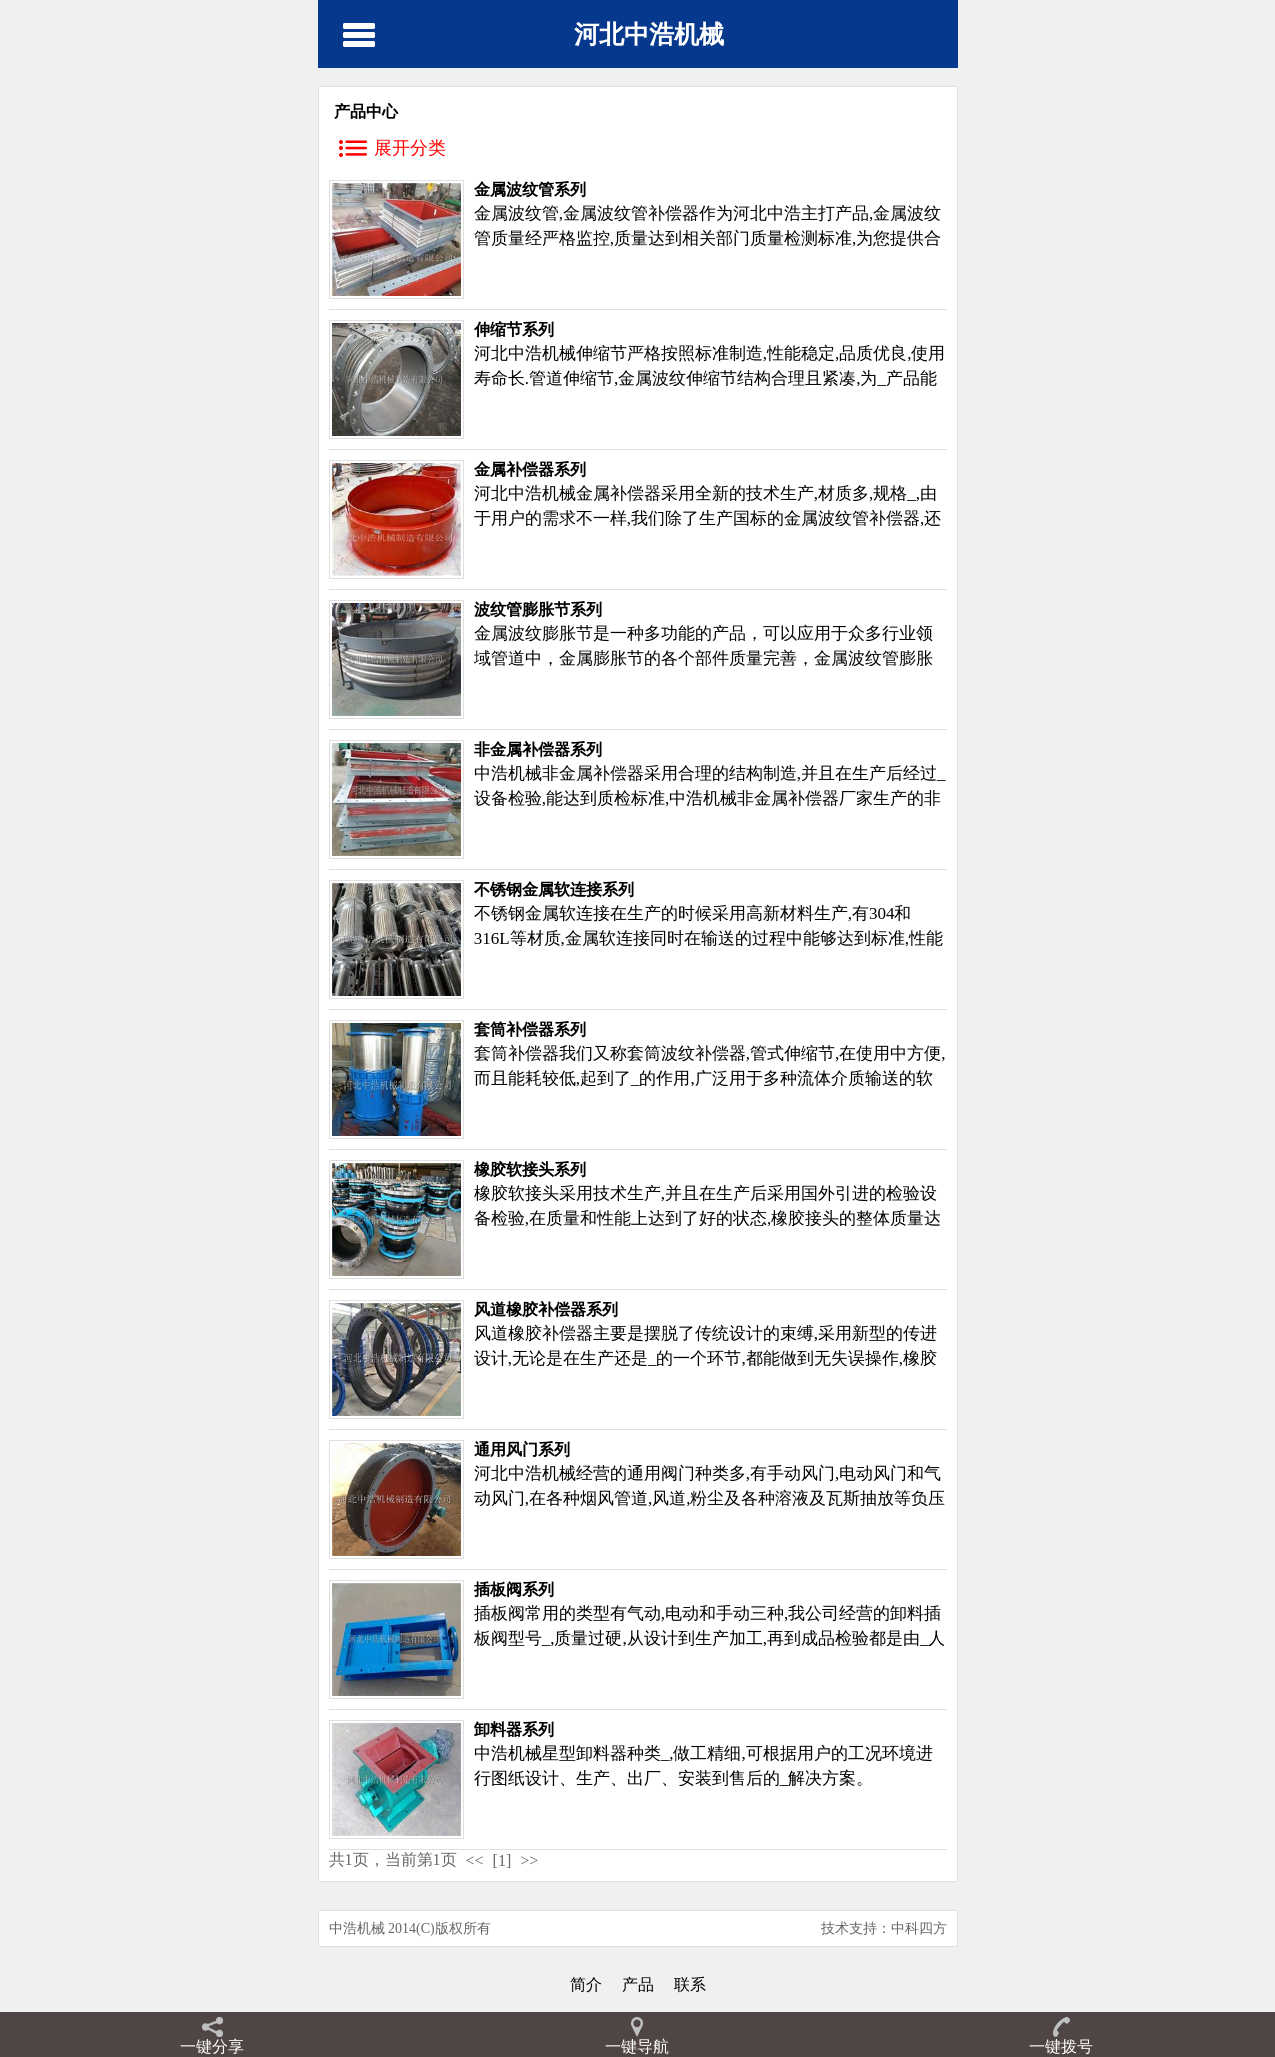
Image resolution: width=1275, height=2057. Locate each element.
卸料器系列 (514, 1729)
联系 (690, 1984)
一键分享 (212, 2046)
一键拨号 (1061, 2046)
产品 (638, 1984)
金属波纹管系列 (530, 189)
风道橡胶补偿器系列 (546, 1309)
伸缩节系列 (514, 329)
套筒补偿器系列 (530, 1029)
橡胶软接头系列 (530, 1169)
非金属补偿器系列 (538, 749)
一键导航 (637, 2046)
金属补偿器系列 (530, 469)
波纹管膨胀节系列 (538, 609)
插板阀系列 (514, 1589)
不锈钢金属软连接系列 (554, 889)
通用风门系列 (522, 1449)
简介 (586, 1984)
